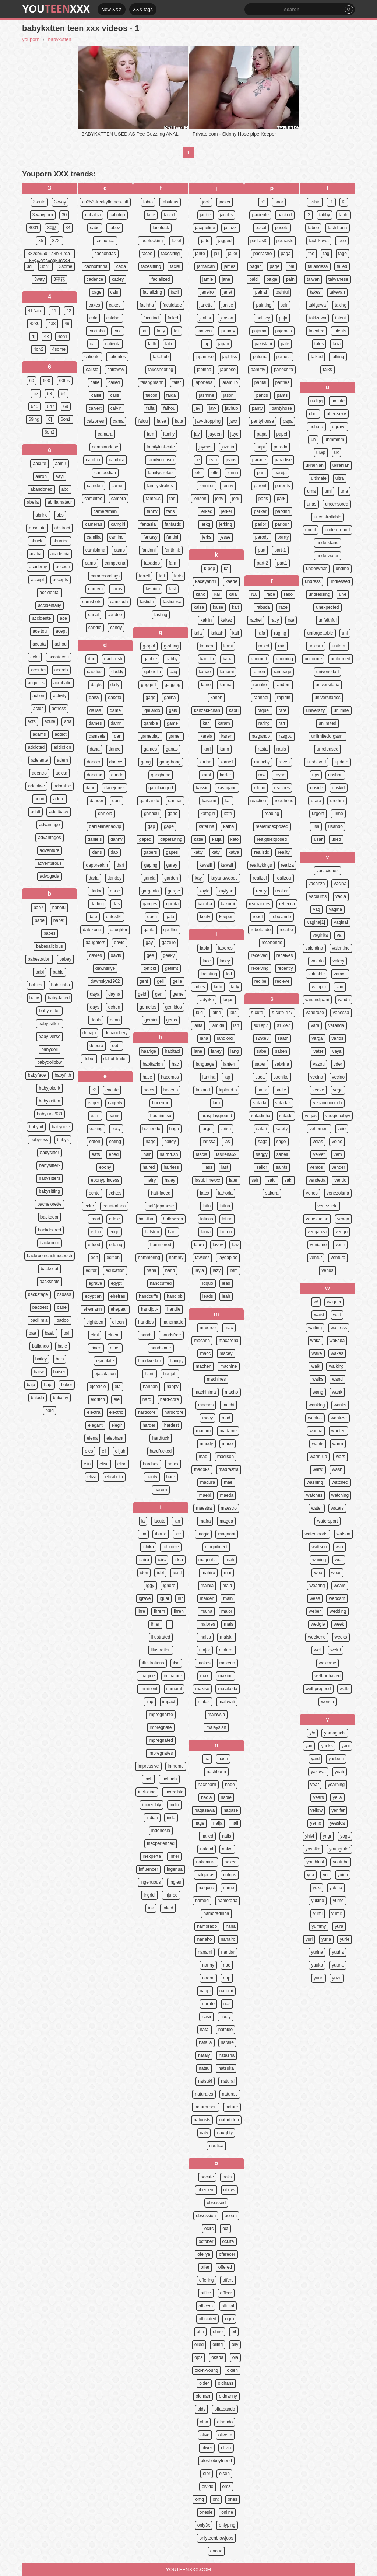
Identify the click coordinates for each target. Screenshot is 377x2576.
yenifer (338, 1810)
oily (235, 2344)
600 (46, 380)
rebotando (261, 929)
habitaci (172, 1051)
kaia (233, 594)
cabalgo (117, 214)
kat (228, 800)
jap (206, 343)
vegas (311, 1115)
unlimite (341, 710)
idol (160, 1572)
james (230, 266)
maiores (207, 1624)
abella (33, 502)
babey (65, 959)
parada (280, 447)
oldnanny (228, 2396)
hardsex (151, 1464)
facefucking (151, 240)
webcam (337, 1598)
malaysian (216, 1727)
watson (343, 1534)
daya (94, 994)
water (316, 1508)
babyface (37, 1075)
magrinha (207, 1559)
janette (206, 305)
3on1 (45, 266)
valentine (341, 948)
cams (117, 588)
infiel (174, 1856)
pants (282, 395)
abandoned (41, 489)
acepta (39, 644)
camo (119, 550)
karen (226, 736)
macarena (228, 1340)
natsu (204, 2068)
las (227, 1141)
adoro (58, 798)
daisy (94, 697)
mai (227, 1572)
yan (308, 1745)
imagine (147, 1675)
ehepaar (119, 1309)
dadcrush (113, 658)
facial (175, 266)
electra (93, 1412)
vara (315, 1025)
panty (257, 408)
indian (152, 1817)
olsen (224, 2473)
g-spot (149, 646)
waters (337, 1508)
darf (120, 865)
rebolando (281, 916)
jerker (226, 511)
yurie (344, 1939)
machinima (205, 1392)
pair (284, 305)
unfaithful (327, 620)
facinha (147, 305)
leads (207, 1296)
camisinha (95, 550)
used (336, 839)
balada (37, 1397)
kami (228, 646)
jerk (235, 498)
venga (343, 1218)
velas (318, 1141)
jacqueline (205, 227)
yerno (315, 1823)
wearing (317, 1585)
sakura (271, 1193)
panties (282, 382)
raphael (260, 697)
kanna (225, 684)
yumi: (336, 1913)
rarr (282, 723)
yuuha (338, 1952)
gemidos (173, 1007)
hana (151, 1270)
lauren (225, 1231)
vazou (319, 1064)
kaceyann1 (205, 581)
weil (318, 1650)
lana (204, 1038)
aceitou (39, 631)
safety (282, 1128)
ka (226, 568)
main (228, 1598)
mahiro (208, 1572)
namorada (227, 1900)
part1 (282, 563)
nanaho (204, 1939)
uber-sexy (336, 413)
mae (228, 1482)
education (114, 1270)
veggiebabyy (337, 1115)
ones (232, 2499)
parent (260, 485)
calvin (116, 408)
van (339, 986)
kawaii (227, 865)
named (202, 1900)
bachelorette (49, 1204)
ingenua (175, 1869)
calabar (113, 318)
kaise (218, 607)
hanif (149, 1373)
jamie (207, 279)
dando (117, 774)
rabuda (263, 607)
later (233, 1180)
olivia (226, 2447)
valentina (314, 948)
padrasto (285, 240)
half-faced (160, 1193)
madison (225, 1456)
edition (112, 1257)
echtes (115, 1193)
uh (313, 439)
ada (67, 721)
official (228, 2305)
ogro (229, 2318)
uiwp (320, 452)
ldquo (207, 1283)
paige (272, 279)
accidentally (49, 605)
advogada (49, 876)
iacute (159, 1521)
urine (338, 813)
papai (262, 434)
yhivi (309, 1836)
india (174, 1804)
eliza (91, 1476)
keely (205, 916)
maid (227, 1585)
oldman (202, 2396)
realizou (283, 878)
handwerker (149, 1360)
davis (116, 955)
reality (284, 852)
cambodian (105, 472)
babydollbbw (49, 1062)
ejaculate (105, 1360)
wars (340, 1456)
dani (116, 800)
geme (178, 994)
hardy (151, 1476)
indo (171, 1817)
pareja (280, 472)
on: (216, 2499)
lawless (202, 1257)
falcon (151, 395)
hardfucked (161, 1451)
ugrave (339, 426)
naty (204, 2132)
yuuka (317, 1965)
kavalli (206, 865)
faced (169, 214)
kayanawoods (224, 878)
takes (315, 292)
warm (337, 1443)
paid (253, 279)
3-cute (39, 202)
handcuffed (161, 1283)
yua (310, 1874)
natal (204, 2029)
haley (170, 1180)
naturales (204, 2094)
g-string (171, 646)
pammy (258, 369)
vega (338, 1090)
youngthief (339, 1849)
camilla (93, 537)
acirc (34, 657)
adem (62, 760)
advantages (49, 837)
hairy (151, 1180)
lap (227, 1077)
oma (226, 2486)
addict (61, 734)
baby (34, 997)
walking (336, 1366)
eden (96, 1231)
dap (114, 852)
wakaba (337, 1340)
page (274, 266)
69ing (33, 419)
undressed (340, 581)
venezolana (338, 1193)
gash (152, 916)
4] (33, 336)
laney (216, 1051)
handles (146, 1322)
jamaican (206, 266)
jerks (206, 537)
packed (285, 214)
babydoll (49, 1049)
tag (326, 253)
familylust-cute (161, 447)
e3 (94, 1090)
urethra (337, 800)
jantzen (204, 330)
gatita (149, 929)
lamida (217, 1025)
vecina (316, 1077)
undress (313, 581)
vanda (344, 999)
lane (198, 1051)
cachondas (105, 253)
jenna (232, 472)
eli (104, 1451)
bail (67, 1333)
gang (146, 762)
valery (338, 961)
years (318, 1797)
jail (216, 253)
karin (224, 749)
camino (116, 537)
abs (60, 515)
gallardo (152, 710)
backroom (49, 1242)
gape (169, 826)
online (227, 2512)
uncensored (336, 504)
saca (259, 1077)
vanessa (341, 1012)
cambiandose (105, 447)
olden (232, 2370)
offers (228, 2280)
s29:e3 (262, 1038)
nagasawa (204, 1810)
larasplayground (216, 1115)
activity (60, 695)
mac (229, 1327)
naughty (225, 2132)
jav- (212, 408)
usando (335, 826)
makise (202, 1688)
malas (203, 1701)
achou (60, 644)
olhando (225, 2422)
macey (225, 1353)
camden (95, 485)
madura (207, 1482)
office (206, 2293)
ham (172, 1231)
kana (227, 658)
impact (168, 1701)
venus (327, 1270)
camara (105, 434)
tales (319, 343)
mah (230, 1559)
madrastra (229, 1469)
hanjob (169, 1373)
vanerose (315, 1012)
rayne (279, 774)
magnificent (216, 1546)
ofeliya (203, 2254)
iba (143, 1534)
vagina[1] (316, 922)
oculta (228, 2241)
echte (94, 1193)
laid (199, 1012)
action (38, 695)
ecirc (89, 1206)
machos (206, 1405)
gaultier (170, 929)
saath (283, 1038)
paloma (260, 356)
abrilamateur (59, 502)
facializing (152, 292)
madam (203, 1430)
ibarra (160, 1534)
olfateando (224, 2409)
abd (65, 489)
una (344, 491)
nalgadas (205, 1874)
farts (178, 576)
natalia (205, 2042)
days (94, 1007)
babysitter (49, 1152)
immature (173, 1675)
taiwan (313, 279)
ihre (141, 1611)
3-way (60, 202)
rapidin (283, 697)
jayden (214, 434)
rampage (282, 671)
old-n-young (206, 2370)
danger (96, 800)
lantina (208, 1077)
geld (142, 994)
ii (169, 1624)
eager (93, 1102)
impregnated (160, 1740)
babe (40, 920)
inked (168, 1908)
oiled (199, 2344)
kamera (207, 646)
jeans (231, 459)
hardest (171, 1425)
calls (114, 395)
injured (170, 1895)
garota (172, 903)
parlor (260, 524)
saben (281, 1051)
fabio (148, 202)
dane (90, 787)
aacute (39, 463)
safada (259, 1102)
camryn (95, 588)
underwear (316, 568)
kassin (202, 787)
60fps (64, 380)
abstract (62, 528)
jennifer (206, 485)
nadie (226, 1797)
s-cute (257, 1012)
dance (115, 749)
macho (231, 1392)
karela (206, 736)
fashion (152, 588)
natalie (227, 2042)
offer (205, 2267)
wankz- (315, 1417)
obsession (206, 2215)
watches (314, 1495)
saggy (262, 1154)
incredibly (151, 1804)
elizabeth (114, 1476)
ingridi (149, 1895)
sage (281, 1141)
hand (170, 1270)
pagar (255, 266)
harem (160, 1489)
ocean (231, 2215)
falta (179, 421)
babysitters (49, 1178)
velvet (318, 1154)
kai (217, 594)
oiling (217, 2344)
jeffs (215, 472)
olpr (206, 2473)
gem (159, 994)
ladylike (206, 999)
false (161, 421)
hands (146, 1335)
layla (199, 1270)
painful (282, 292)
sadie (281, 1090)
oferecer (227, 2254)
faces (147, 253)
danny (116, 839)
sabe (261, 1051)
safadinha (260, 1115)
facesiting (170, 253)
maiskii (226, 1637)
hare (170, 1476)
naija (217, 1823)
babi (39, 972)
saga (262, 1141)
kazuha (205, 903)
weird (335, 1650)
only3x (203, 2525)
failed (173, 318)
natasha (227, 2055)
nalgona (206, 1887)
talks (327, 369)
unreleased (327, 749)
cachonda (104, 240)
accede (63, 566)
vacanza (317, 883)
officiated (207, 2318)
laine (216, 1012)
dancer (94, 762)
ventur (316, 1257)
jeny (219, 498)
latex (204, 1193)
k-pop (209, 568)
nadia (206, 1797)
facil (175, 292)
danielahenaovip (105, 826)
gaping (150, 865)
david (119, 942)
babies (35, 985)
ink (151, 1908)
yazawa (318, 1771)
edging (115, 1244)
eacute (112, 1090)
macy (207, 1417)
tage (342, 253)
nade (230, 1784)
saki (288, 1180)
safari (261, 1128)
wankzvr (339, 1417)
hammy (176, 1257)
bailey (41, 1359)
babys (63, 1139)
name (228, 1887)
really (261, 891)
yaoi (346, 1745)
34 (68, 227)
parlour (282, 524)
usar (318, 839)
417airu (35, 310)
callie (96, 395)
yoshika (312, 1849)
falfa (150, 408)
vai (339, 935)
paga (286, 253)
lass (208, 1167)
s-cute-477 (282, 1012)
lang (234, 1051)
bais (60, 1359)
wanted (338, 1430)
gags (150, 697)
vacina (340, 883)
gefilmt (171, 968)
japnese (228, 369)
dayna (114, 994)
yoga (345, 1836)
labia (204, 948)
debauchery (116, 1032)
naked (231, 1861)
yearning (336, 1784)
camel (117, 485)
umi (327, 491)
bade (62, 1307)
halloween (173, 1218)
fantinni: (172, 550)
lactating (209, 973)
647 (50, 406)
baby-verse (49, 1036)
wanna (315, 1430)
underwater (327, 555)
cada (121, 266)
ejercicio (97, 1386)
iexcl (177, 1572)
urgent (318, 813)
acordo (61, 669)
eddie (114, 1218)
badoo (62, 1320)
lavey (218, 1244)
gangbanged (160, 787)
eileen (118, 1322)
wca (339, 1559)
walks (317, 1379)
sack (262, 1090)
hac (175, 1064)
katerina (206, 826)
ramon (259, 671)
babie (58, 972)
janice (227, 305)
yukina (336, 1887)
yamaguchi (334, 1733)
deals (96, 1020)
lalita (197, 1025)
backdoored (49, 1230)
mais (228, 1624)
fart (162, 576)
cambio (93, 459)
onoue (216, 2551)
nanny (208, 1965)
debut (88, 1058)
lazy (217, 1270)
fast (172, 588)
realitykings (261, 865)
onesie (206, 2512)
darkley (115, 878)
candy (116, 627)
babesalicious (49, 946)
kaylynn (225, 891)
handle (173, 1309)
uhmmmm (334, 439)
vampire (319, 986)
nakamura (205, 1861)
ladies (199, 986)
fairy (160, 330)
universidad (327, 671)
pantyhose (281, 408)
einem (114, 1335)
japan (223, 343)
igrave (145, 1598)
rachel (256, 620)
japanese (204, 356)
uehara (316, 426)
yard (315, 1758)
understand (327, 542)
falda (171, 395)
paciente (260, 214)
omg (199, 2499)
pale (285, 343)
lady (235, 986)
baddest (40, 1307)
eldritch (98, 1399)
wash (337, 1469)
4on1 (63, 336)
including (146, 1791)
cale (118, 330)
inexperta (151, 1856)
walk (315, 1366)
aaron (41, 476)
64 (63, 393)
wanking (317, 1405)
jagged (225, 240)
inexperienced (161, 1843)
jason (228, 395)
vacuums (318, 896)
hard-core (169, 1399)
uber (313, 413)
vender (338, 1167)
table (343, 214)
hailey (170, 1141)
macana (202, 1340)
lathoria (225, 1193)
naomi (208, 1978)
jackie (205, 214)
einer (115, 1347)
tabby (324, 214)
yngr (327, 1836)
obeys (229, 2189)
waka (315, 1340)
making (225, 1675)
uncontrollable (327, 517)
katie (198, 839)
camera (118, 498)
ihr (180, 1598)
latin (206, 1206)
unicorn (316, 646)
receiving (259, 968)
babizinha (60, 985)
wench (327, 1701)
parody (262, 537)
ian (177, 1521)
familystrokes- (160, 485)
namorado (207, 1926)
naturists (202, 2119)
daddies (94, 671)
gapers (150, 852)
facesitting (151, 266)
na (207, 1758)
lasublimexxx (207, 1180)
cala (93, 318)
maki (204, 1675)
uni (345, 633)
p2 (263, 202)
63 (49, 393)
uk (336, 452)
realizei (260, 878)
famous (153, 498)
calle (94, 382)
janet (227, 292)
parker (260, 511)
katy (216, 852)
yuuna (338, 1965)
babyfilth (63, 1075)
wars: (318, 1469)
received (259, 955)
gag (173, 671)
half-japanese (160, 1206)
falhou (169, 408)
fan (172, 498)
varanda (336, 1025)
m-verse (207, 1327)
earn (95, 1115)
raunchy (262, 762)
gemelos (148, 1007)
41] (54, 310)
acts (32, 721)
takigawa (317, 305)
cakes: (115, 305)
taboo (313, 227)
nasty (225, 2016)
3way (39, 279)
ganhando (149, 800)
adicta (61, 773)
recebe (286, 929)
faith (152, 343)
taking (340, 305)
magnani (226, 1534)
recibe (260, 981)
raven (284, 762)
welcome (327, 1663)
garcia (149, 878)
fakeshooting (160, 369)
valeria (317, 961)
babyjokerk (49, 1088)
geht (144, 981)
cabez (114, 227)
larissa (208, 1141)
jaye (234, 434)
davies (95, 955)
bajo (48, 1384)
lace (206, 961)
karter (225, 774)
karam (224, 723)
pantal (260, 382)
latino (227, 1218)
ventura (338, 1257)
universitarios (327, 697)
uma (311, 491)
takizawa (317, 318)
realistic (261, 852)
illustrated (160, 1637)
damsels (97, 736)
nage (199, 1823)
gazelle (169, 942)
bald (49, 1410)
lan (236, 1025)
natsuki (205, 2081)
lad (229, 973)
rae (291, 620)
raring (264, 723)
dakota (114, 697)
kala (198, 633)
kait (235, 607)
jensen (199, 498)
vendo (340, 1180)
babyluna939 (49, 1113)
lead (226, 1283)
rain (281, 646)
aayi (60, 476)
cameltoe (93, 498)
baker (66, 1384)
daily (115, 684)
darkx (95, 891)
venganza (317, 1231)
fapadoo (152, 563)
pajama (259, 330)
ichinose (171, 1546)
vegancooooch (327, 1102)
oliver (206, 2447)
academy (38, 566)
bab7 (38, 907)
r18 (254, 594)
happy (172, 1386)
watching (340, 1495)
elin (87, 1464)
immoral (174, 1688)
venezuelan (317, 1218)
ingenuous (150, 1882)
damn (116, 723)
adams (39, 734)
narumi (226, 1990)
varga (317, 1038)
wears (340, 1585)
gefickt (149, 968)
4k (46, 336)
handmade (172, 1322)
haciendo (151, 1128)
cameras (93, 524)
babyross (39, 1139)
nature (232, 2107)
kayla (204, 891)
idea (179, 1559)
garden (171, 878)
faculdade (172, 305)
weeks (341, 1637)
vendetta (317, 1180)
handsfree (171, 1335)
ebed (114, 1154)
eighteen (94, 1322)
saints (281, 1167)
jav (197, 408)
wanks (340, 1405)
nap (226, 1978)
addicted (36, 747)
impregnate (160, 1727)
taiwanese (338, 279)
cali (93, 343)
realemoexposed (272, 826)
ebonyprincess (105, 1180)
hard (146, 1399)
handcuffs (148, 1296)
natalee (225, 2029)
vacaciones (327, 870)
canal (93, 614)
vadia (340, 896)
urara (316, 800)
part (261, 550)
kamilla (207, 658)
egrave (95, 1283)
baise (39, 1371)
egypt (116, 1283)
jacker (224, 202)
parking (282, 511)
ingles (175, 1882)
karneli (226, 762)
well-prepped (318, 1688)
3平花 (59, 279)
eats (96, 1154)
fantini (172, 537)
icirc (162, 1559)
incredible (174, 1791)
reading (271, 813)
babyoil (36, 1126)
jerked (206, 511)
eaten (94, 1141)
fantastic (173, 524)
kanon (216, 697)
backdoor (49, 1217)
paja (283, 318)
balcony (60, 1397)
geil (160, 981)
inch (148, 1779)
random (283, 684)
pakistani (263, 343)
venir (340, 1244)
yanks (326, 1745)
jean (212, 459)
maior (226, 1611)
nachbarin (216, 1771)
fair (145, 330)
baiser (59, 1371)
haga (174, 1128)
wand (337, 1379)
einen (95, 1347)
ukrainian (315, 465)
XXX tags (143, 9)
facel (176, 240)
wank (337, 1392)
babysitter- (49, 1165)
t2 (344, 202)
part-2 (262, 563)
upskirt (338, 787)
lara (216, 1102)
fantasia (148, 524)
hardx (173, 1464)
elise (122, 1464)
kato (234, 839)
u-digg (316, 400)
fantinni (148, 550)
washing (315, 1482)
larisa (226, 1128)
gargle (174, 891)
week (339, 1624)
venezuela (327, 1206)
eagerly (115, 1102)
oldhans (225, 2383)
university (315, 710)
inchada (169, 1779)
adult (35, 811)
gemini (150, 1020)
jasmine (206, 395)
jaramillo (230, 382)
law (235, 1244)
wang (318, 1392)
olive (204, 2434)
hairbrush (168, 1154)
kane (206, 684)
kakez (226, 620)
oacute (207, 2177)
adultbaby (58, 811)
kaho (200, 594)
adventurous (49, 863)
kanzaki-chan (207, 710)
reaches (282, 787)
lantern (230, 1064)
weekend (316, 1637)
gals (173, 710)
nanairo (228, 1939)
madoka (202, 1469)
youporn (30, 39)
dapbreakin (97, 865)
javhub (231, 408)
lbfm (233, 1270)
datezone (92, 929)
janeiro (207, 292)
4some (59, 349)
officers (205, 2305)
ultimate (319, 478)
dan (117, 736)
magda (226, 1521)
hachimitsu (160, 1115)
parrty (283, 537)
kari (207, 749)
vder (338, 1064)
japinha (204, 369)
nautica (216, 2145)
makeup (227, 1663)
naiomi (206, 1849)
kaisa (199, 607)
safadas (283, 1102)
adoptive (36, 786)
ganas (172, 749)
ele (117, 1399)
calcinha (96, 330)
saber (260, 1064)
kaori (234, 710)
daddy (117, 671)
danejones (114, 787)
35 (40, 240)
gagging (172, 684)
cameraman (105, 511)
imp (149, 1701)
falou (143, 421)
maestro (229, 1508)
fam (150, 434)
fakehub (161, 356)
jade (205, 240)
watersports (315, 1534)
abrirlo (41, 515)
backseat (49, 1268)
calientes (117, 356)
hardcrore (174, 1412)
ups (315, 774)
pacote (281, 227)
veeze (318, 1090)
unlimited (327, 723)
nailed (207, 1836)
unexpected (327, 607)
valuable (316, 973)
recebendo (271, 942)
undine (342, 568)
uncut (310, 529)
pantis (262, 395)
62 (35, 393)
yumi (317, 1913)
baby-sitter (49, 1010)
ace (63, 618)
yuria (326, 1939)
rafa (261, 633)
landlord (225, 1038)
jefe (197, 472)
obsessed (216, 2202)
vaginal (341, 922)
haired (148, 1167)
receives (284, 955)
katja (216, 839)
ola (235, 2357)
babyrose (61, 1126)
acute (50, 721)
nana (231, 1926)
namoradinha (216, 1913)
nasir (206, 2016)
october (205, 2241)
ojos (198, 2357)
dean (115, 1020)
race (283, 607)
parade (259, 459)
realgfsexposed (272, 839)
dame (115, 710)
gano (172, 813)
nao (226, 1965)
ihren (179, 1611)
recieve (282, 981)
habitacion (152, 1064)
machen (203, 1366)
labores (225, 948)
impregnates (160, 1753)
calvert (94, 408)
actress (59, 708)
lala (233, 1012)
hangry (177, 1360)
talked (317, 356)
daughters (95, 942)
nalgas (229, 1874)
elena (92, 1438)
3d (29, 266)
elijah (120, 1451)
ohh (200, 2331)
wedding (338, 1611)
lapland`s (228, 1090)
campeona (115, 563)
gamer (175, 736)
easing (95, 1128)
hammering (149, 1257)
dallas (95, 710)
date (92, 916)
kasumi (209, 800)
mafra (205, 1521)
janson (226, 318)
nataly (204, 2055)
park (281, 498)
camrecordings (105, 576)
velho (337, 1141)
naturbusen (205, 2107)
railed (263, 646)
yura (339, 1926)
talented (316, 330)
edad (95, 1218)
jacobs (226, 214)
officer (226, 2293)
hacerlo (170, 1090)
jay (197, 434)
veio (342, 1128)
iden (144, 1572)
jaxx (233, 421)
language (205, 1064)
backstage (38, 1294)
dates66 (114, 916)
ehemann (92, 1309)
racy (275, 620)
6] (50, 419)
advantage (49, 824)
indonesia (160, 1830)
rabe (270, 594)
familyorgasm (161, 459)
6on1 (66, 419)
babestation (39, 959)
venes (312, 1193)
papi (260, 447)
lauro (199, 1244)
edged (94, 1244)
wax (339, 1546)
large (207, 1128)
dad (91, 658)
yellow (316, 1810)
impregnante (160, 1714)
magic (203, 1534)
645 (34, 406)
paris (263, 498)
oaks (227, 2177)
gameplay (149, 736)
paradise (283, 459)
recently (285, 968)
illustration (160, 1650)
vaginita (320, 935)
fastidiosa (172, 601)
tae (311, 253)
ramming (284, 658)
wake (316, 1353)
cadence (95, 279)
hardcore (146, 1412)
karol (206, 774)
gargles (150, 903)
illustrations (153, 1663)
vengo (341, 1231)
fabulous (170, 202)
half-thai (146, 1218)
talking (337, 356)
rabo (288, 594)
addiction (62, 747)
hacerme (160, 1102)
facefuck (160, 227)
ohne (218, 2331)
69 (65, 406)
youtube (341, 1861)
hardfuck (160, 1438)
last (224, 1167)
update (341, 762)
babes (49, 933)
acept (61, 631)
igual (164, 1598)
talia (336, 343)
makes (203, 1663)
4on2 (38, 349)
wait (337, 1314)
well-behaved (327, 1675)
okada (217, 2357)
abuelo (36, 540)
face (151, 214)
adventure (49, 850)
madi (203, 1456)
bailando (40, 1346)
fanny (152, 511)
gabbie (150, 658)
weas (315, 1598)
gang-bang (169, 762)
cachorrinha (96, 266)
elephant (114, 1438)
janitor (205, 318)
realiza (287, 865)
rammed (259, 658)
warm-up (318, 1456)
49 (66, 323)
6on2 (49, 432)
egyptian (93, 1296)
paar (278, 202)
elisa (104, 1464)
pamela (283, 356)
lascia (201, 1154)
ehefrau (118, 1296)
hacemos (170, 1077)
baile (62, 1346)
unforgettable (320, 633)
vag (316, 909)
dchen (114, 1007)
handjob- (149, 1309)
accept (37, 579)
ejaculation (105, 1373)
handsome (160, 1347)
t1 (331, 202)
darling (97, 903)
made (227, 1443)
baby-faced (59, 997)
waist (319, 1314)
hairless (171, 1167)
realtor (281, 891)
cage (96, 292)
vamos (340, 973)
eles (89, 1451)
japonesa (204, 382)
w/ (316, 1301)
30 (64, 214)
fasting (160, 614)
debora (96, 1045)
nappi (205, 1990)
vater (318, 1051)
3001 (34, 227)
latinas (206, 1218)
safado (286, 1115)
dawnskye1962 (105, 981)
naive (227, 1849)
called (114, 382)
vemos (316, 1167)
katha (228, 826)
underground (337, 529)
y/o (312, 1733)
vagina (335, 909)
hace (147, 1077)
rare (282, 710)
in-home (176, 1766)
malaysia (216, 1714)
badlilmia (38, 1320)
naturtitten (229, 2119)
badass (64, 1294)
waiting (315, 1327)
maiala (207, 1585)
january (228, 330)
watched (340, 1482)
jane (226, 279)
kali (235, 633)
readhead (284, 800)
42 (68, 310)
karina (205, 762)
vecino (338, 1077)
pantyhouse (262, 421)
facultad (151, 318)
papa (288, 421)
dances (116, 762)
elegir (117, 1425)
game (172, 723)
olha (204, 2422)
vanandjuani (317, 999)
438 (52, 323)
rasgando (260, 736)
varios (337, 1038)
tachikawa (318, 240)
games (150, 749)
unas (311, 504)
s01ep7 (261, 1025)
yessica (337, 1823)
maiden (207, 1598)
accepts (60, 579)
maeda (226, 1495)
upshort (335, 774)
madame (228, 1430)
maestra (204, 1508)
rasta (263, 749)
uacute (338, 400)
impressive (148, 1766)
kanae (205, 671)
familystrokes (160, 472)
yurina (317, 1952)
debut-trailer (115, 1058)
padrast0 (259, 240)
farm (173, 563)
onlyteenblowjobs (216, 2538)
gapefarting (171, 839)
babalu (59, 907)
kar (205, 723)
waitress (339, 1327)
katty (197, 852)
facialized (160, 279)
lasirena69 (226, 1154)
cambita (116, 459)
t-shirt (314, 202)
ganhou (151, 813)
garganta (150, 891)
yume (338, 1900)
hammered (160, 1244)
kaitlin (206, 620)
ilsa (176, 1663)
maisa (205, 1637)
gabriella (152, 671)
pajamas (283, 330)
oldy (201, 2409)
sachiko (281, 1077)
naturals (230, 2094)
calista (92, 369)
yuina (343, 1874)
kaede (231, 581)
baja (31, 1384)
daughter (118, 929)
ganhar (175, 800)
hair (147, 1154)
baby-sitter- (49, 1023)
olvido (207, 2486)
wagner (334, 1301)
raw (261, 774)
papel (281, 434)
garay (171, 865)
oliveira (225, 2434)
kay (198, 878)
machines (216, 1379)
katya (234, 852)
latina (224, 1206)
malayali (227, 1701)
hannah (150, 1386)
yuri (309, 1939)
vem (338, 1154)
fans (170, 511)
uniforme (313, 658)
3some (66, 266)
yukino (317, 1900)
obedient (205, 2189)
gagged (148, 684)
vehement (319, 1128)
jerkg (205, 524)
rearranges (259, 903)
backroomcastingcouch (49, 1255)
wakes (337, 1353)
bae (32, 1333)
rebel (258, 916)
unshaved (316, 762)
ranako (260, 684)
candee (115, 614)
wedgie (318, 1624)
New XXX (111, 9)
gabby (172, 658)
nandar (228, 1952)
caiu (114, 292)
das (116, 903)
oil (234, 2331)
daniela (105, 813)
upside (316, 787)
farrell (144, 576)
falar (176, 382)
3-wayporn (42, 214)
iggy (150, 1585)
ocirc (209, 2228)
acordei (38, 669)
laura (206, 1231)
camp (90, 563)
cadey (118, 279)
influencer (148, 1869)
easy (116, 1128)
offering (206, 2280)
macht (228, 1405)
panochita (283, 369)
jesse (225, 537)
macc (205, 1353)
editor (90, 1270)
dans (97, 852)
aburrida (61, 540)
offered (225, 2267)
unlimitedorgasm (327, 736)
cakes (94, 305)
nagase (230, 1810)
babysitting (49, 1191)
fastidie (147, 601)
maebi (205, 1495)
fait (177, 330)
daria (94, 878)
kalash (217, 633)
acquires (36, 682)
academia (60, 553)
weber (315, 1611)
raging (280, 633)
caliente (91, 356)
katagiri (208, 813)
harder (148, 1425)
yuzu (336, 1978)
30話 (51, 227)
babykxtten (59, 39)
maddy (206, 1443)
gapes (172, 852)
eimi (95, 1335)
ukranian (340, 465)
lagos (228, 999)
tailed (342, 266)
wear (336, 1572)
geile (177, 981)
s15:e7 (283, 1025)
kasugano (226, 787)
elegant (95, 1425)
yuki (316, 1887)
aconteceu (58, 657)
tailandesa (318, 266)
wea (318, 1572)
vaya (336, 1051)
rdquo (259, 787)
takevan (337, 292)
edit (94, 1257)
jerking (225, 524)
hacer (149, 1090)
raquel (263, 710)
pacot (261, 227)
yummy (318, 1926)
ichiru (143, 1559)
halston (152, 1231)
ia (143, 1521)
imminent (149, 1688)
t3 (308, 214)
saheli (282, 1154)
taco (342, 240)
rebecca (287, 903)
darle (115, 891)
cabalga (93, 214)
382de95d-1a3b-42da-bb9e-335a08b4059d (49, 254)
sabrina (282, 1064)
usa (315, 826)
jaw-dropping (208, 421)
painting (263, 305)
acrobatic (62, 682)
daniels (95, 839)
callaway (115, 369)
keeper (226, 916)
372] (56, 240)
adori (40, 798)
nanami (205, 1952)
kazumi (228, 903)
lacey (225, 961)
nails (226, 1836)
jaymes (205, 447)
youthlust (315, 1861)
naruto (208, 2003)
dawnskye (105, 968)
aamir (60, 463)
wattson (319, 1546)
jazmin (227, 447)
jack (206, 202)
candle (94, 627)
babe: (58, 920)
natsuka (226, 2068)
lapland (203, 1090)
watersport (327, 1521)
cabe (94, 227)
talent (340, 318)
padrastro (262, 253)
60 (31, 380)
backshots (49, 1281)
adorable (62, 786)
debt (116, 1045)
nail (234, 1823)
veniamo (318, 1244)
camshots (91, 601)
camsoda (119, 601)
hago (150, 1141)
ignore (169, 1585)
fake (169, 343)
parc (261, 472)
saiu (271, 1180)
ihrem (159, 1611)
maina (206, 1611)
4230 (34, 323)
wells (345, 1688)
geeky (169, 955)
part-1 (280, 550)
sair (254, 1180)
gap (151, 826)
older (204, 2383)
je (198, 459)
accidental (49, 592)
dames (95, 723)
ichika (148, 1546)
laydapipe (227, 1257)
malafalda (227, 1688)
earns (114, 1115)
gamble (151, 723)
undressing (319, 594)
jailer (232, 253)
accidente (41, 618)
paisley (263, 318)
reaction (258, 800)
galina (170, 697)
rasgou (285, 736)
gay (149, 942)
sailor (261, 1167)
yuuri (318, 1978)
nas (226, 2003)
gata (170, 916)
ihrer (155, 1624)
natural (228, 2081)
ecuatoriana (114, 1206)
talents (339, 330)
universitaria (327, 684)
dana (95, 749)
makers (226, 1650)
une (342, 594)
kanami (227, 671)
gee (150, 955)
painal (261, 292)
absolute (37, 528)
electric (116, 1412)
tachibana (337, 227)
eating (115, 1141)
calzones (95, 421)
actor (38, 708)
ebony (105, 1167)
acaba (35, 553)
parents (282, 485)
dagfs (96, 684)
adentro (39, 773)
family (169, 434)
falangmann (151, 382)
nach (223, 1758)
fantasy (150, 537)
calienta (112, 343)
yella (337, 1797)
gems (171, 1020)
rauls (281, 749)
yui (325, 1874)
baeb (50, 1333)
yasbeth (336, 1758)
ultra (339, 478)
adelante (39, 760)
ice (178, 1534)
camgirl (118, 524)
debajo (89, 1032)
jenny (228, 485)
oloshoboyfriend (216, 2460)
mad (226, 1417)
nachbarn (207, 1784)
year (314, 1784)
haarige (148, 1051)
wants (317, 1443)
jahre (200, 253)
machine (228, 1366)
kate (228, 813)
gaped (145, 839)
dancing (94, 774)
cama (118, 421)
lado (218, 986)
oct (225, 2228)
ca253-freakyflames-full (105, 202)
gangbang (160, 774)
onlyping (227, 2525)
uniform (339, 646)
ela (118, 1386)
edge (115, 1231)
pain (290, 279)
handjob (175, 1296)
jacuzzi (230, 227)
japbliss (229, 356)
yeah (339, 1771)
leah (226, 1296)
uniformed (340, 658)
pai (291, 266)
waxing (319, 1559)
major (204, 1650)
